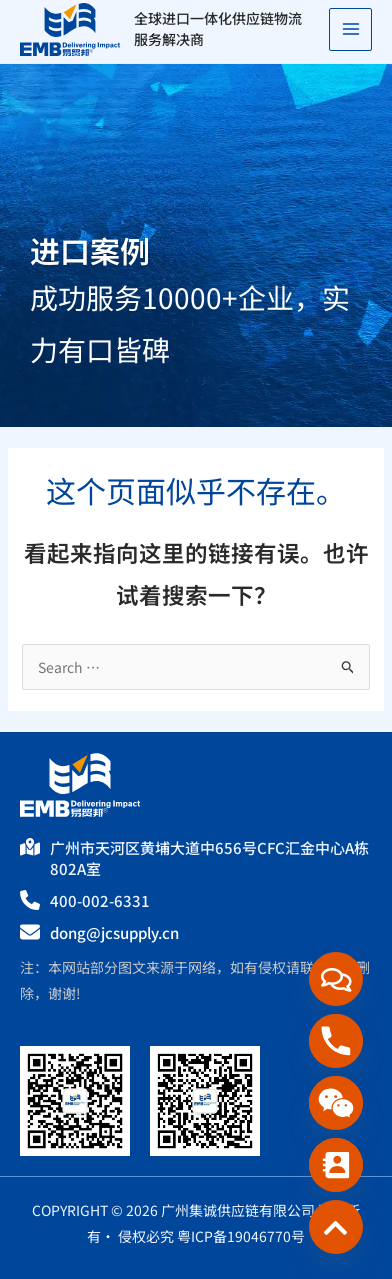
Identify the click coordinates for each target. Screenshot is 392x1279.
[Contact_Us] (336, 1165)
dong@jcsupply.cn (114, 932)
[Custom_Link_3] (336, 1227)
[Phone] (336, 1041)
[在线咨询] (336, 979)
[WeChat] (336, 1103)
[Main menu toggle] (350, 29)
